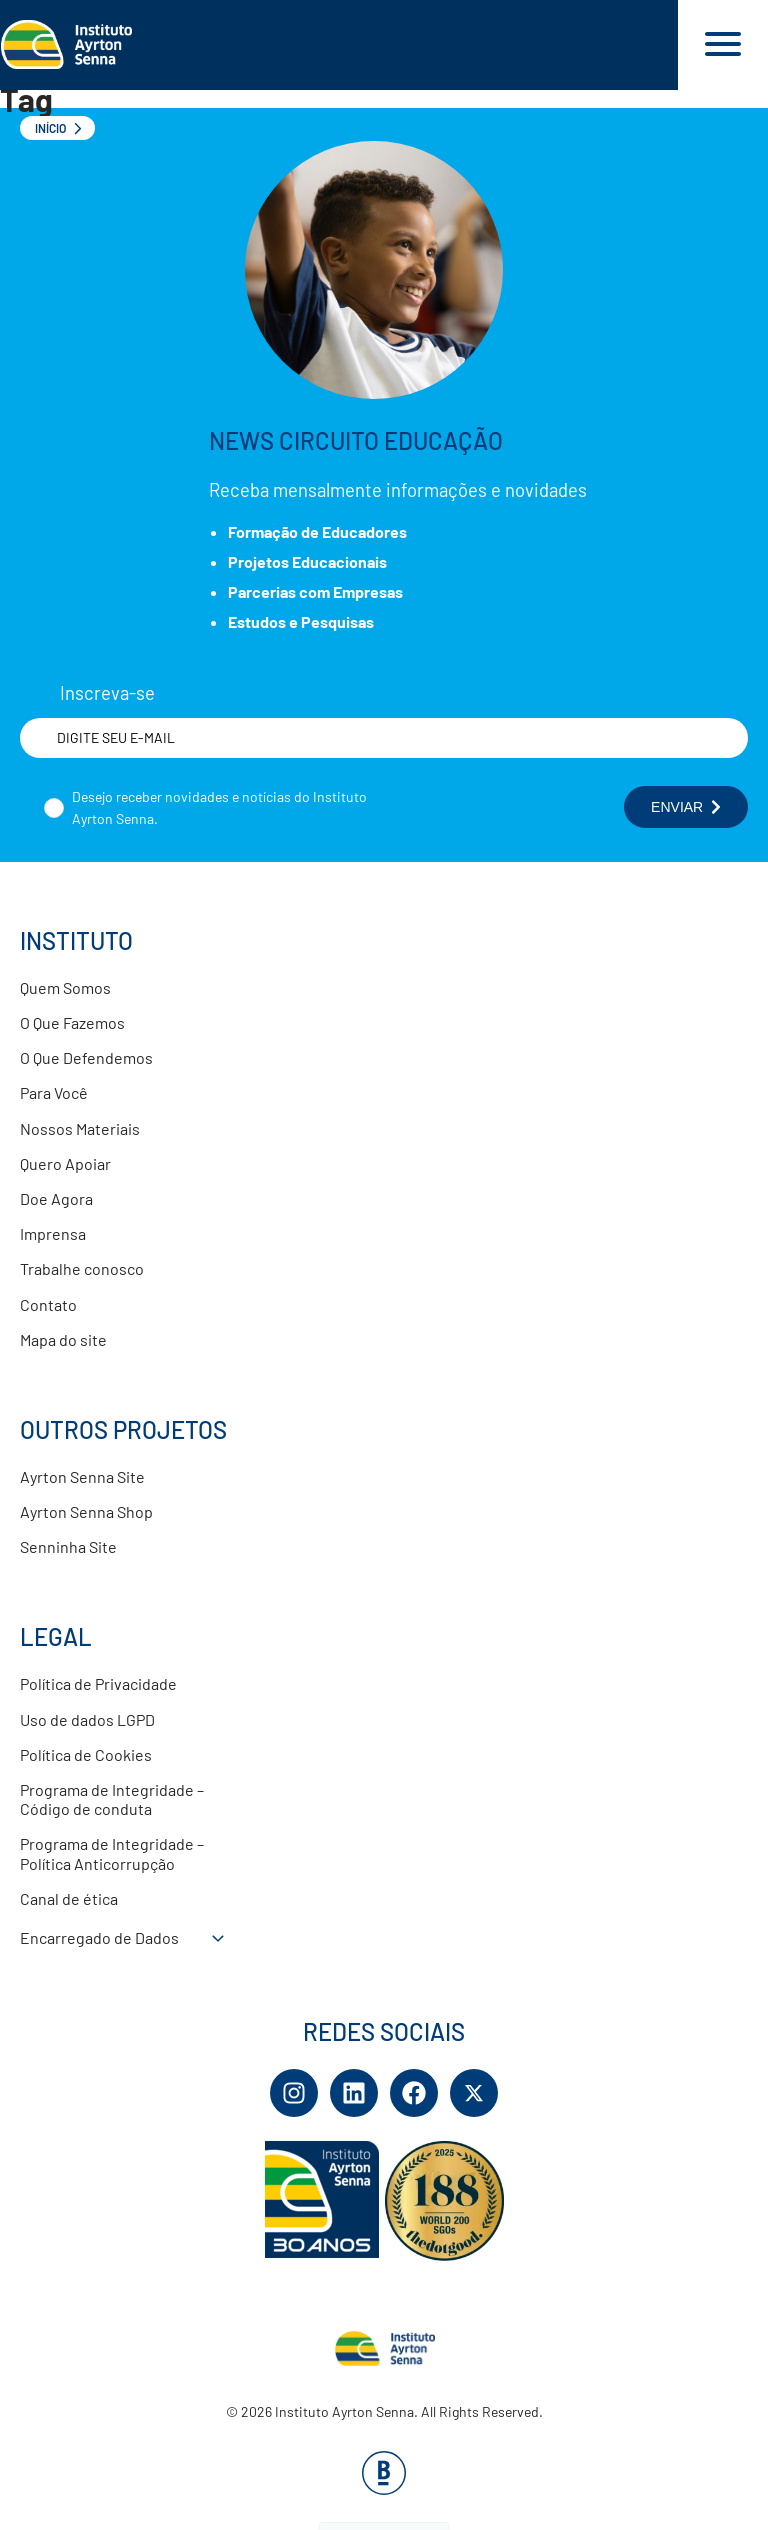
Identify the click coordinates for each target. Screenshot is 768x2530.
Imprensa (53, 1233)
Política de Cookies (86, 1754)
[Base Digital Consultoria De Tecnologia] (384, 2488)
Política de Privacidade (98, 1683)
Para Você (54, 1092)
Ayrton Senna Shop (86, 1511)
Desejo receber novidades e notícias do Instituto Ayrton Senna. (219, 807)
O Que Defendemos (86, 1057)
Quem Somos (65, 987)
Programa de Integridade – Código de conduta (112, 1799)
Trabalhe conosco (82, 1268)
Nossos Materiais (80, 1128)
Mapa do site (63, 1339)
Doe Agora (56, 1198)
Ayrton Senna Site (82, 1476)
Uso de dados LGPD (87, 1719)
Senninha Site (68, 1546)
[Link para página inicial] (339, 45)
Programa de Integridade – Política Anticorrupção (112, 1853)
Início (50, 128)
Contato (48, 1304)
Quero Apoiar (65, 1163)
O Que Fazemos (72, 1022)
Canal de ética (69, 1898)
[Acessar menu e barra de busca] (723, 45)
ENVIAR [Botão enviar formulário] (686, 807)
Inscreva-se (107, 693)
